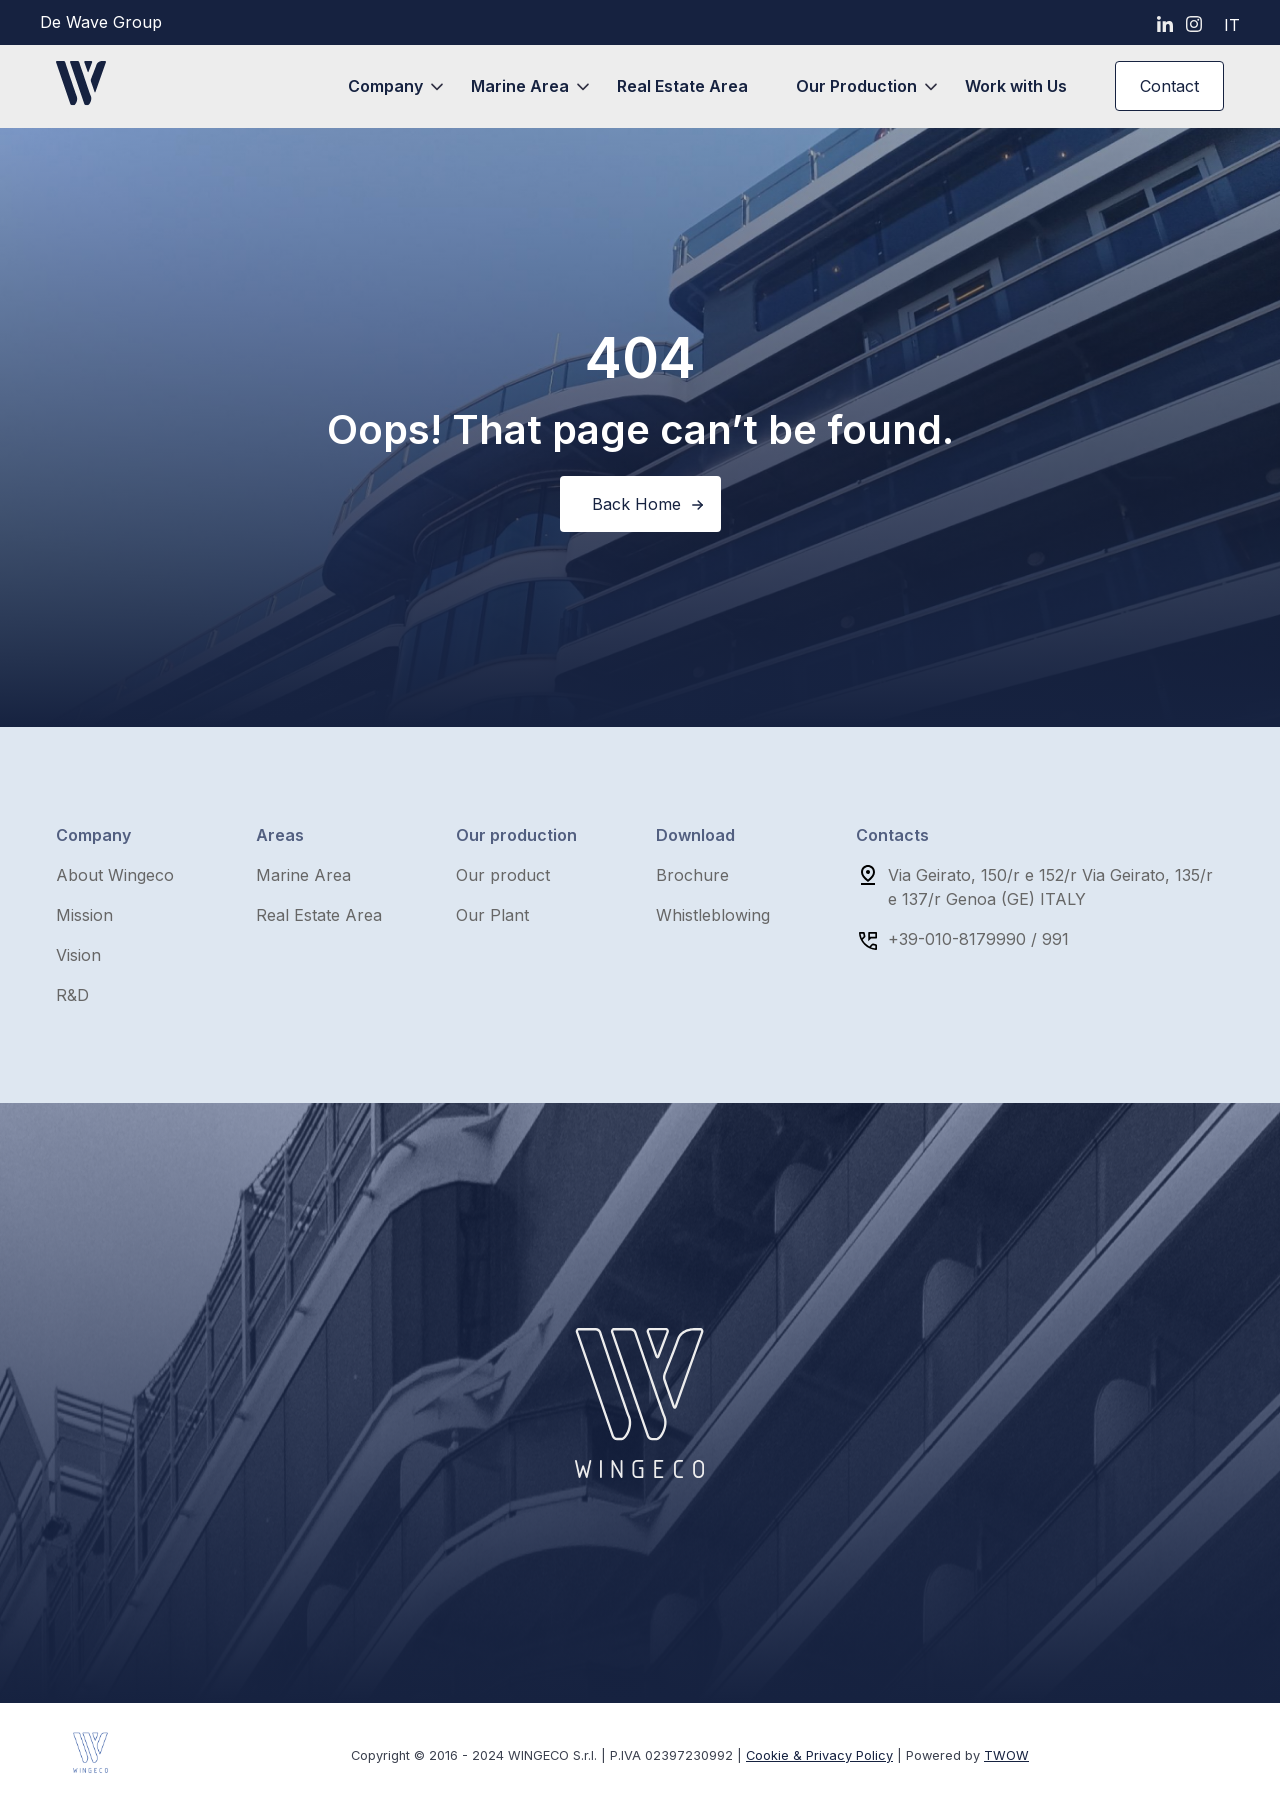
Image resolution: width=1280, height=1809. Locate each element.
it (1232, 25)
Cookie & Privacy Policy (819, 1755)
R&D (72, 995)
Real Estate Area (682, 86)
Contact (1169, 86)
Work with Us (1016, 86)
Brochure (692, 875)
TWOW (1006, 1755)
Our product (503, 875)
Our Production (856, 86)
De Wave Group (101, 22)
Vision (78, 955)
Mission (84, 915)
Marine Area (520, 86)
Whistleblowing (713, 915)
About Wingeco (115, 875)
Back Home (636, 504)
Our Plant (492, 915)
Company (385, 86)
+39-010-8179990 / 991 (978, 939)
